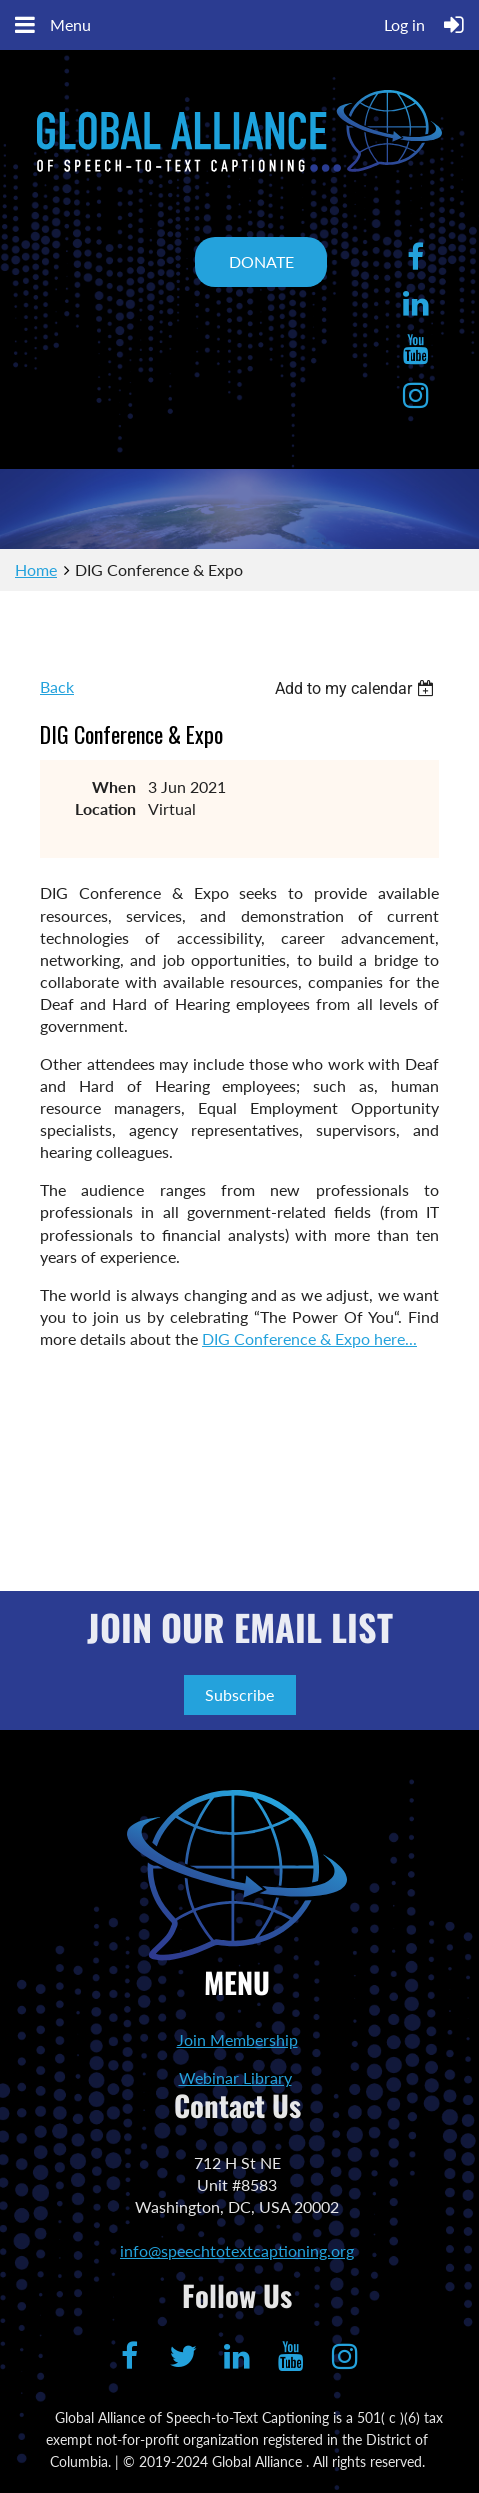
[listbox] (357, 688)
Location (105, 808)
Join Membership (237, 2039)
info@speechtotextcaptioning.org (237, 2250)
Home (36, 569)
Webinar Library (235, 2077)
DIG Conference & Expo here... (309, 1338)
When (114, 786)
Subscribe (239, 1694)
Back (57, 686)
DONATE (261, 261)
